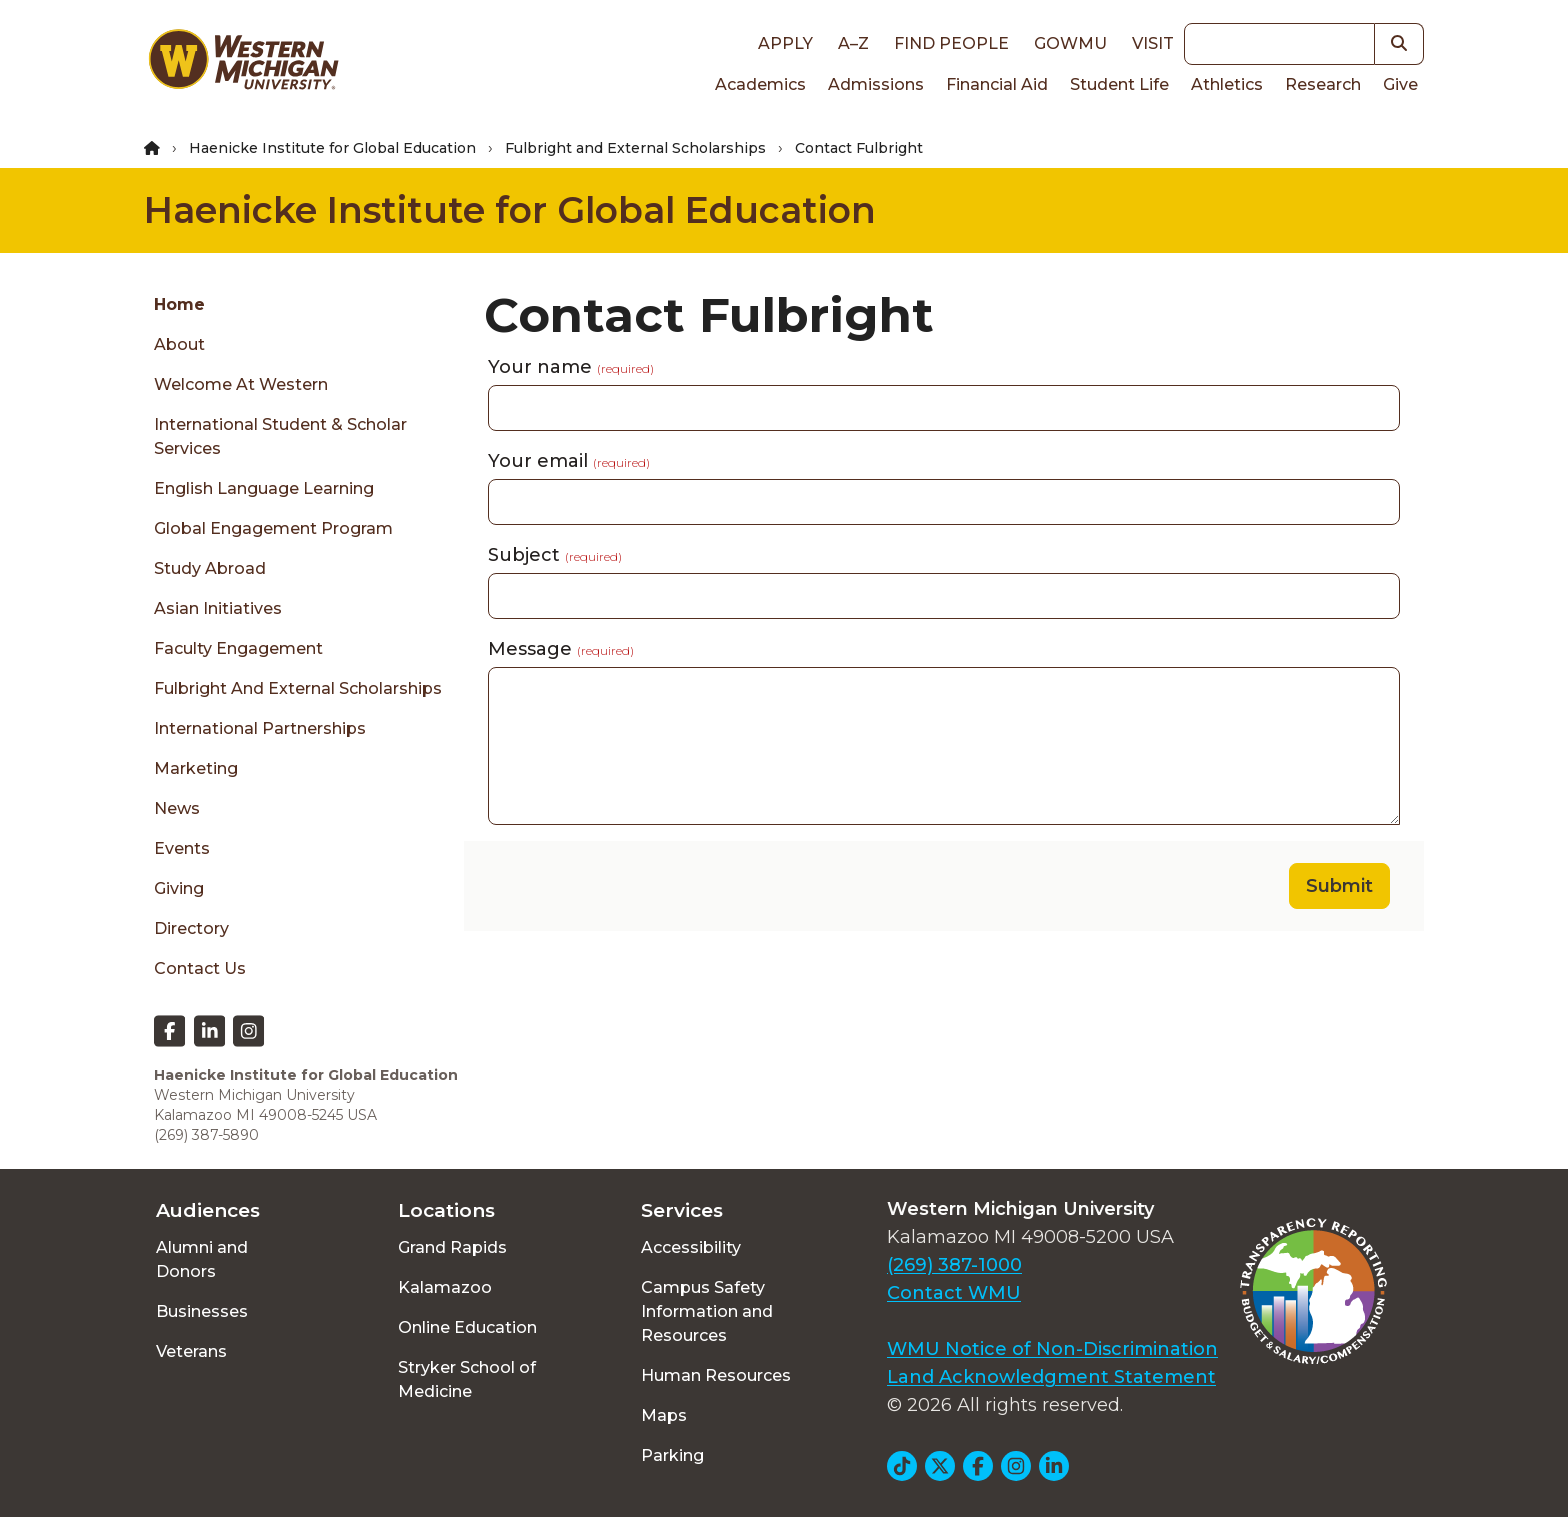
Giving (179, 888)
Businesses (202, 1311)
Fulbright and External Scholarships (635, 148)
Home (179, 304)
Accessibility (691, 1247)
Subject (555, 555)
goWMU (1070, 43)
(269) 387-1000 (954, 1265)
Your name (571, 367)
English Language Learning (264, 488)
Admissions (876, 84)
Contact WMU (954, 1293)
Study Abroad (210, 568)
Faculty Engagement (238, 648)
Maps (664, 1415)
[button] (1399, 44)
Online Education (467, 1327)
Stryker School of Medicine (467, 1379)
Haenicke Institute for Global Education (332, 148)
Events (182, 848)
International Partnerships (260, 728)
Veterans (191, 1351)
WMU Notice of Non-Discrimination (1052, 1349)
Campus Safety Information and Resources (707, 1311)
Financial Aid (997, 84)
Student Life (1119, 84)
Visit (1153, 43)
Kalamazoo (445, 1287)
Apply (785, 43)
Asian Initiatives (218, 608)
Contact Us (200, 968)
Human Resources (716, 1375)
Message (561, 649)
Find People (951, 43)
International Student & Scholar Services (280, 436)
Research (1323, 84)
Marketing (196, 768)
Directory (191, 928)
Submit (1339, 886)
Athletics (1227, 84)
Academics (760, 84)
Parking (672, 1455)
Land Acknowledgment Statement (1051, 1377)
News (177, 808)
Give (1400, 84)
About (179, 344)
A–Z (853, 43)
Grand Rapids (452, 1247)
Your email (569, 461)
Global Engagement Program (273, 528)
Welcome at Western (241, 384)
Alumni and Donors (202, 1259)
